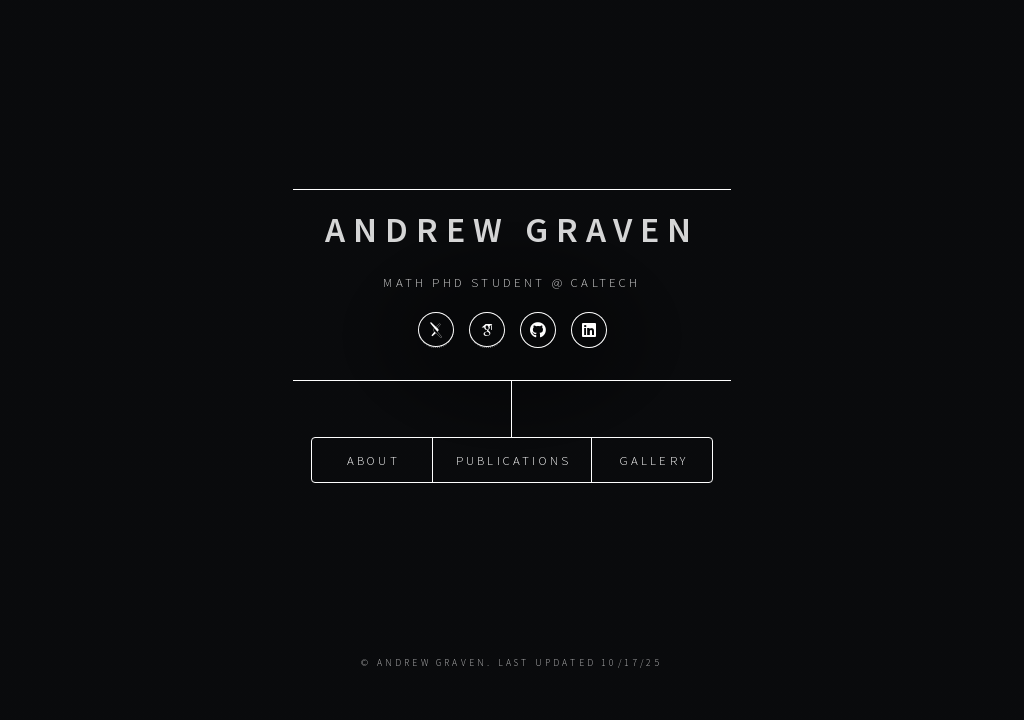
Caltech (605, 282)
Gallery (654, 455)
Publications (513, 455)
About (373, 455)
